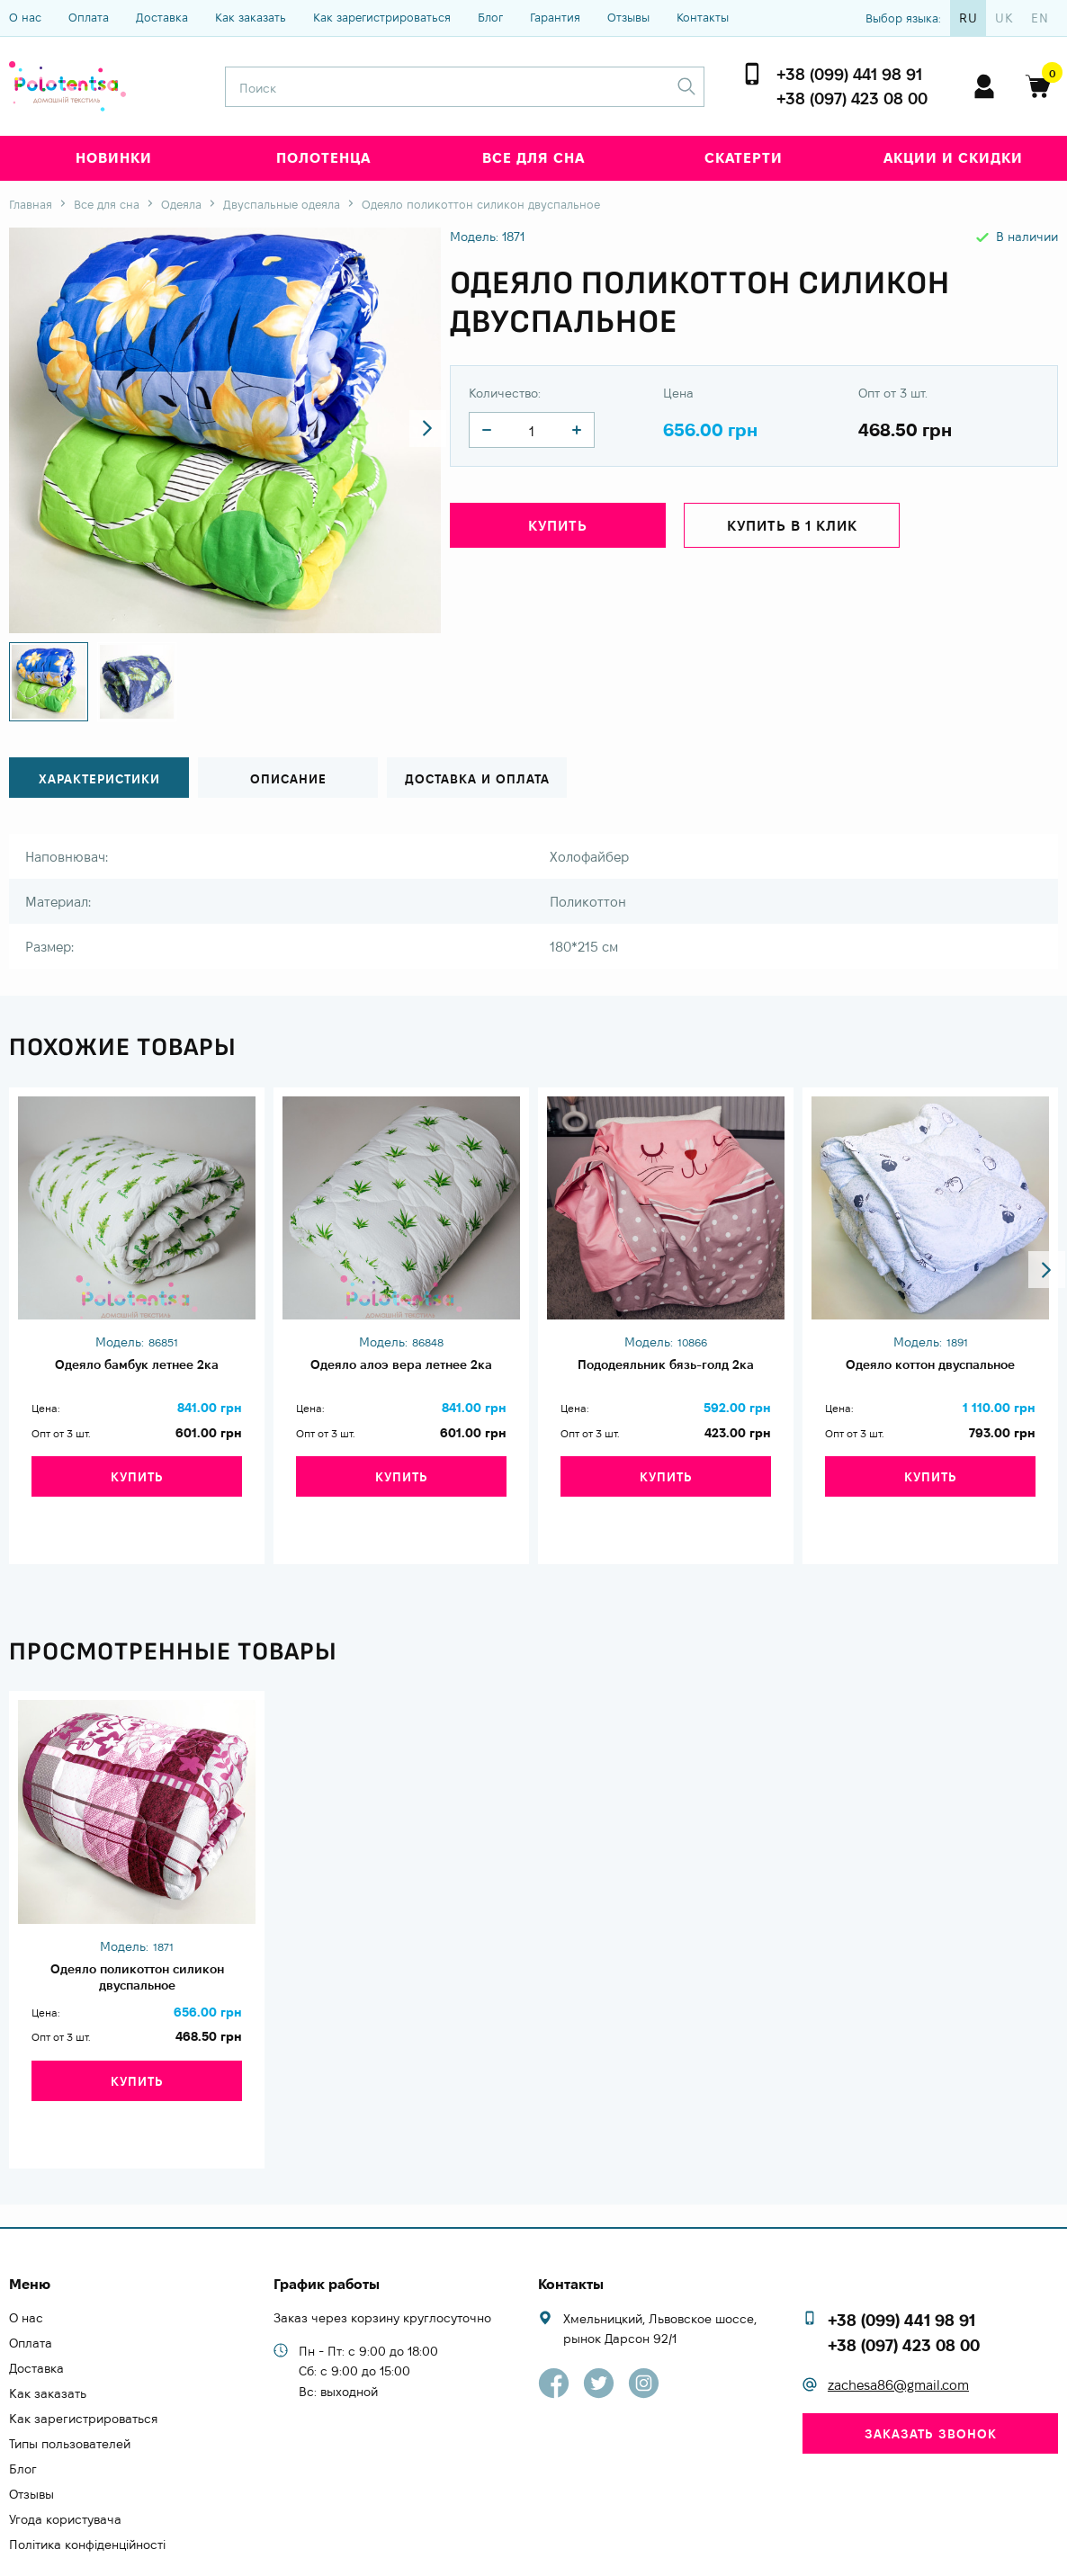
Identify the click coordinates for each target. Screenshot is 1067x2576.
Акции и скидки (953, 157)
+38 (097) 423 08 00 (852, 98)
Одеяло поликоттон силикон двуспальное (137, 1956)
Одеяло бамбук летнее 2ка (137, 1365)
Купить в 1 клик (792, 530)
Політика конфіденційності (87, 2489)
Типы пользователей (69, 2389)
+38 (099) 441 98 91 (849, 74)
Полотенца (323, 157)
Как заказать (250, 17)
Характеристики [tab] (99, 778)
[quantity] (487, 430)
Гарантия (555, 17)
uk (1004, 18)
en (1040, 18)
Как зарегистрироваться (382, 17)
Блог (490, 17)
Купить (557, 530)
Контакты (703, 17)
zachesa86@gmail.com (898, 2330)
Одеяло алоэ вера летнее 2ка (401, 1365)
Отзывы (628, 17)
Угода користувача (65, 2464)
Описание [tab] (287, 778)
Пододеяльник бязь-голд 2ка (666, 1365)
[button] (411, 431)
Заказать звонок (931, 2379)
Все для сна (533, 157)
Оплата (88, 17)
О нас (25, 17)
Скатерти (743, 157)
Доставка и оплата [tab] (477, 778)
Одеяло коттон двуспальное (930, 1365)
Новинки (114, 157)
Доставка (162, 17)
